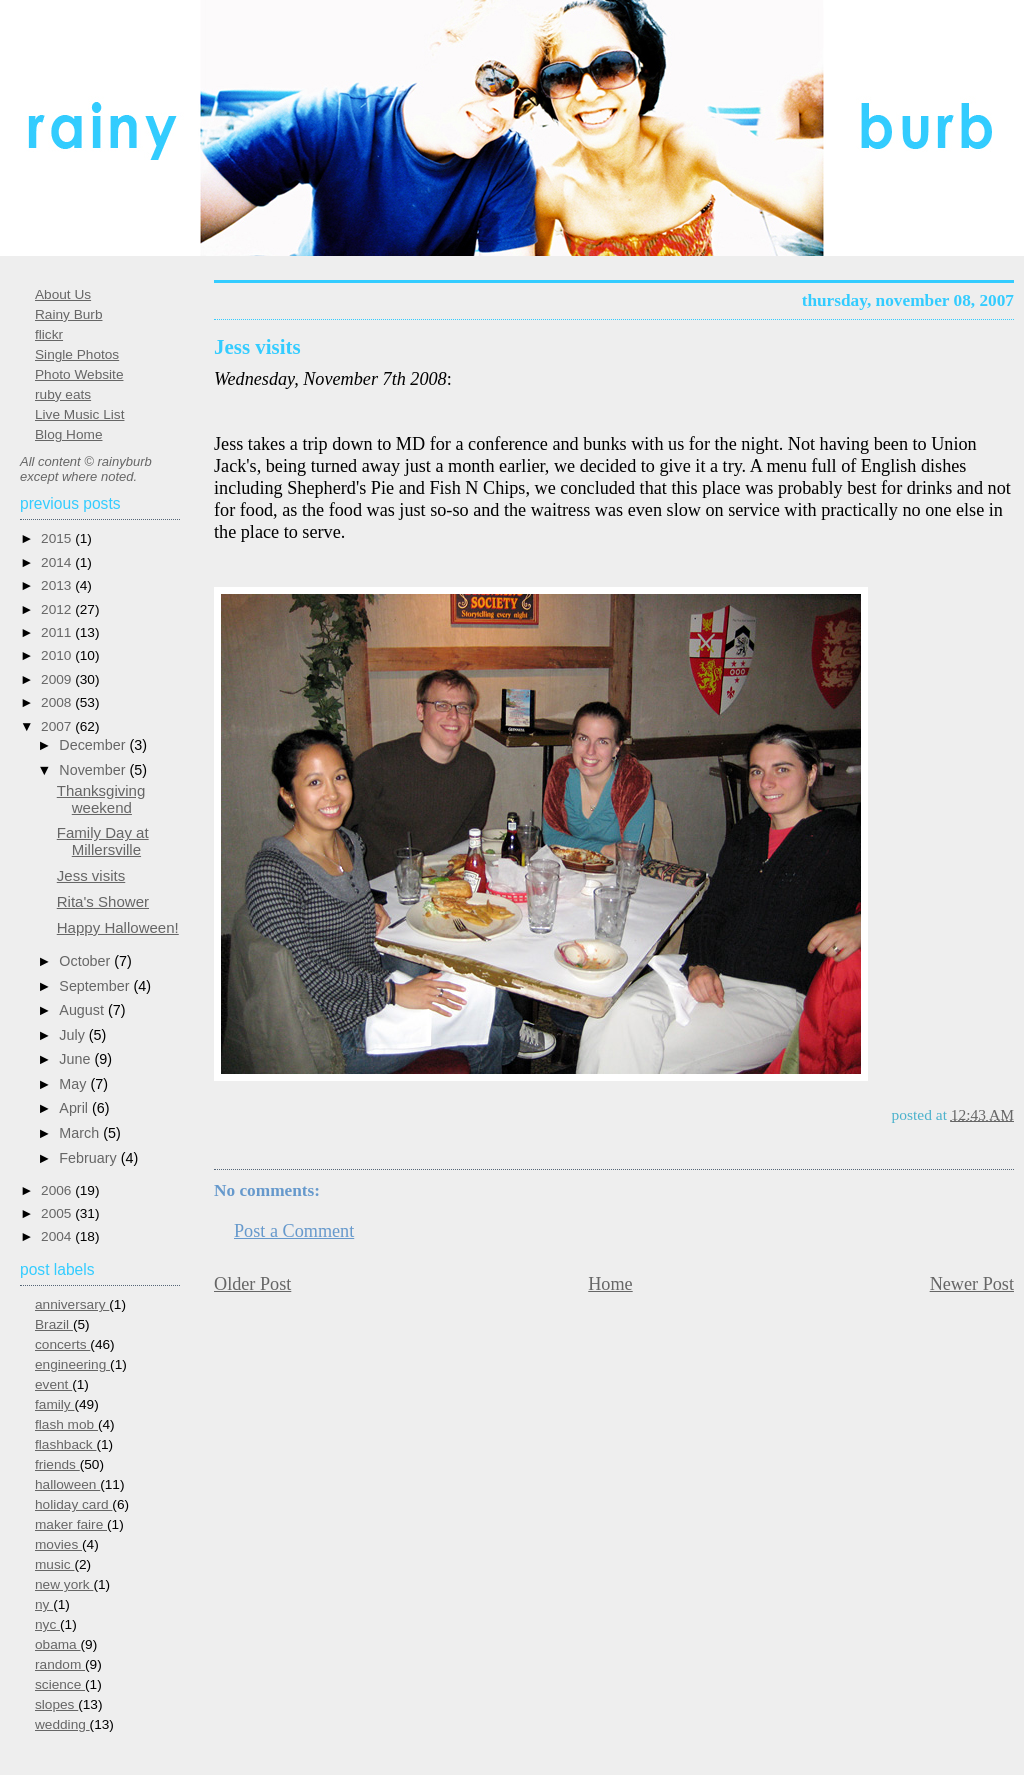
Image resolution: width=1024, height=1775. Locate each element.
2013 (58, 585)
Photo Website (79, 374)
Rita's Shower (103, 901)
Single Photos (77, 354)
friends (57, 1464)
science (60, 1684)
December (94, 745)
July (73, 1035)
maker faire (71, 1524)
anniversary (72, 1304)
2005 (58, 1213)
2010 (58, 655)
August (83, 1010)
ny (44, 1604)
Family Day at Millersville (103, 841)
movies (58, 1544)
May (74, 1084)
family (54, 1404)
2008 (58, 702)
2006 (58, 1190)
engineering (72, 1364)
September (96, 986)
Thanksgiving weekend (101, 799)
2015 (58, 538)
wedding (62, 1724)
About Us (63, 294)
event (53, 1384)
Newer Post (972, 1284)
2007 (58, 726)
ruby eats (63, 394)
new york (64, 1584)
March (81, 1133)
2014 (58, 562)
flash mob (66, 1424)
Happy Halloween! (118, 927)
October (86, 961)
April (75, 1108)
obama (58, 1644)
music (54, 1564)
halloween (67, 1484)
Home (610, 1284)
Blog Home (68, 434)
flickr (49, 334)
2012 (58, 609)
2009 (58, 679)
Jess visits (257, 347)
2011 (58, 632)
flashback (65, 1444)
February (89, 1158)
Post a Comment (294, 1231)
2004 (58, 1236)
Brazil (54, 1324)
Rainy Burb (68, 314)
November (94, 770)
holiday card (73, 1504)
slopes (56, 1704)
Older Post (252, 1284)
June (76, 1059)
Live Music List (79, 414)
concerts (62, 1344)
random (60, 1664)
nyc (47, 1624)
